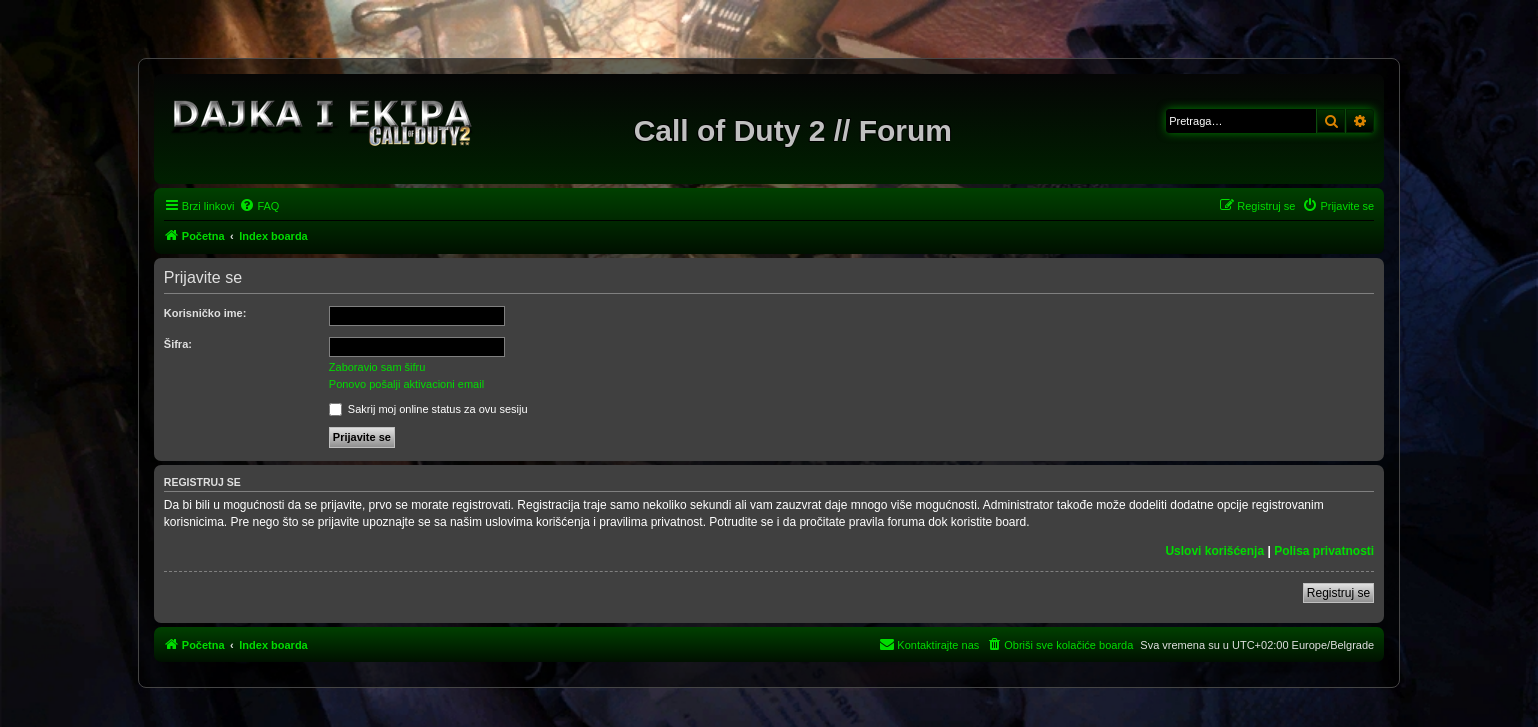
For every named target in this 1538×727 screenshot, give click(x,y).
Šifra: (178, 344)
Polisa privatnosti (1324, 551)
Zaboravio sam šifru (377, 367)
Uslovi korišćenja (1214, 551)
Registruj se (1338, 593)
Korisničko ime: (205, 313)
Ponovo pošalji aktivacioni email (406, 384)
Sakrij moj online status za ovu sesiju (428, 409)
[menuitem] (259, 206)
